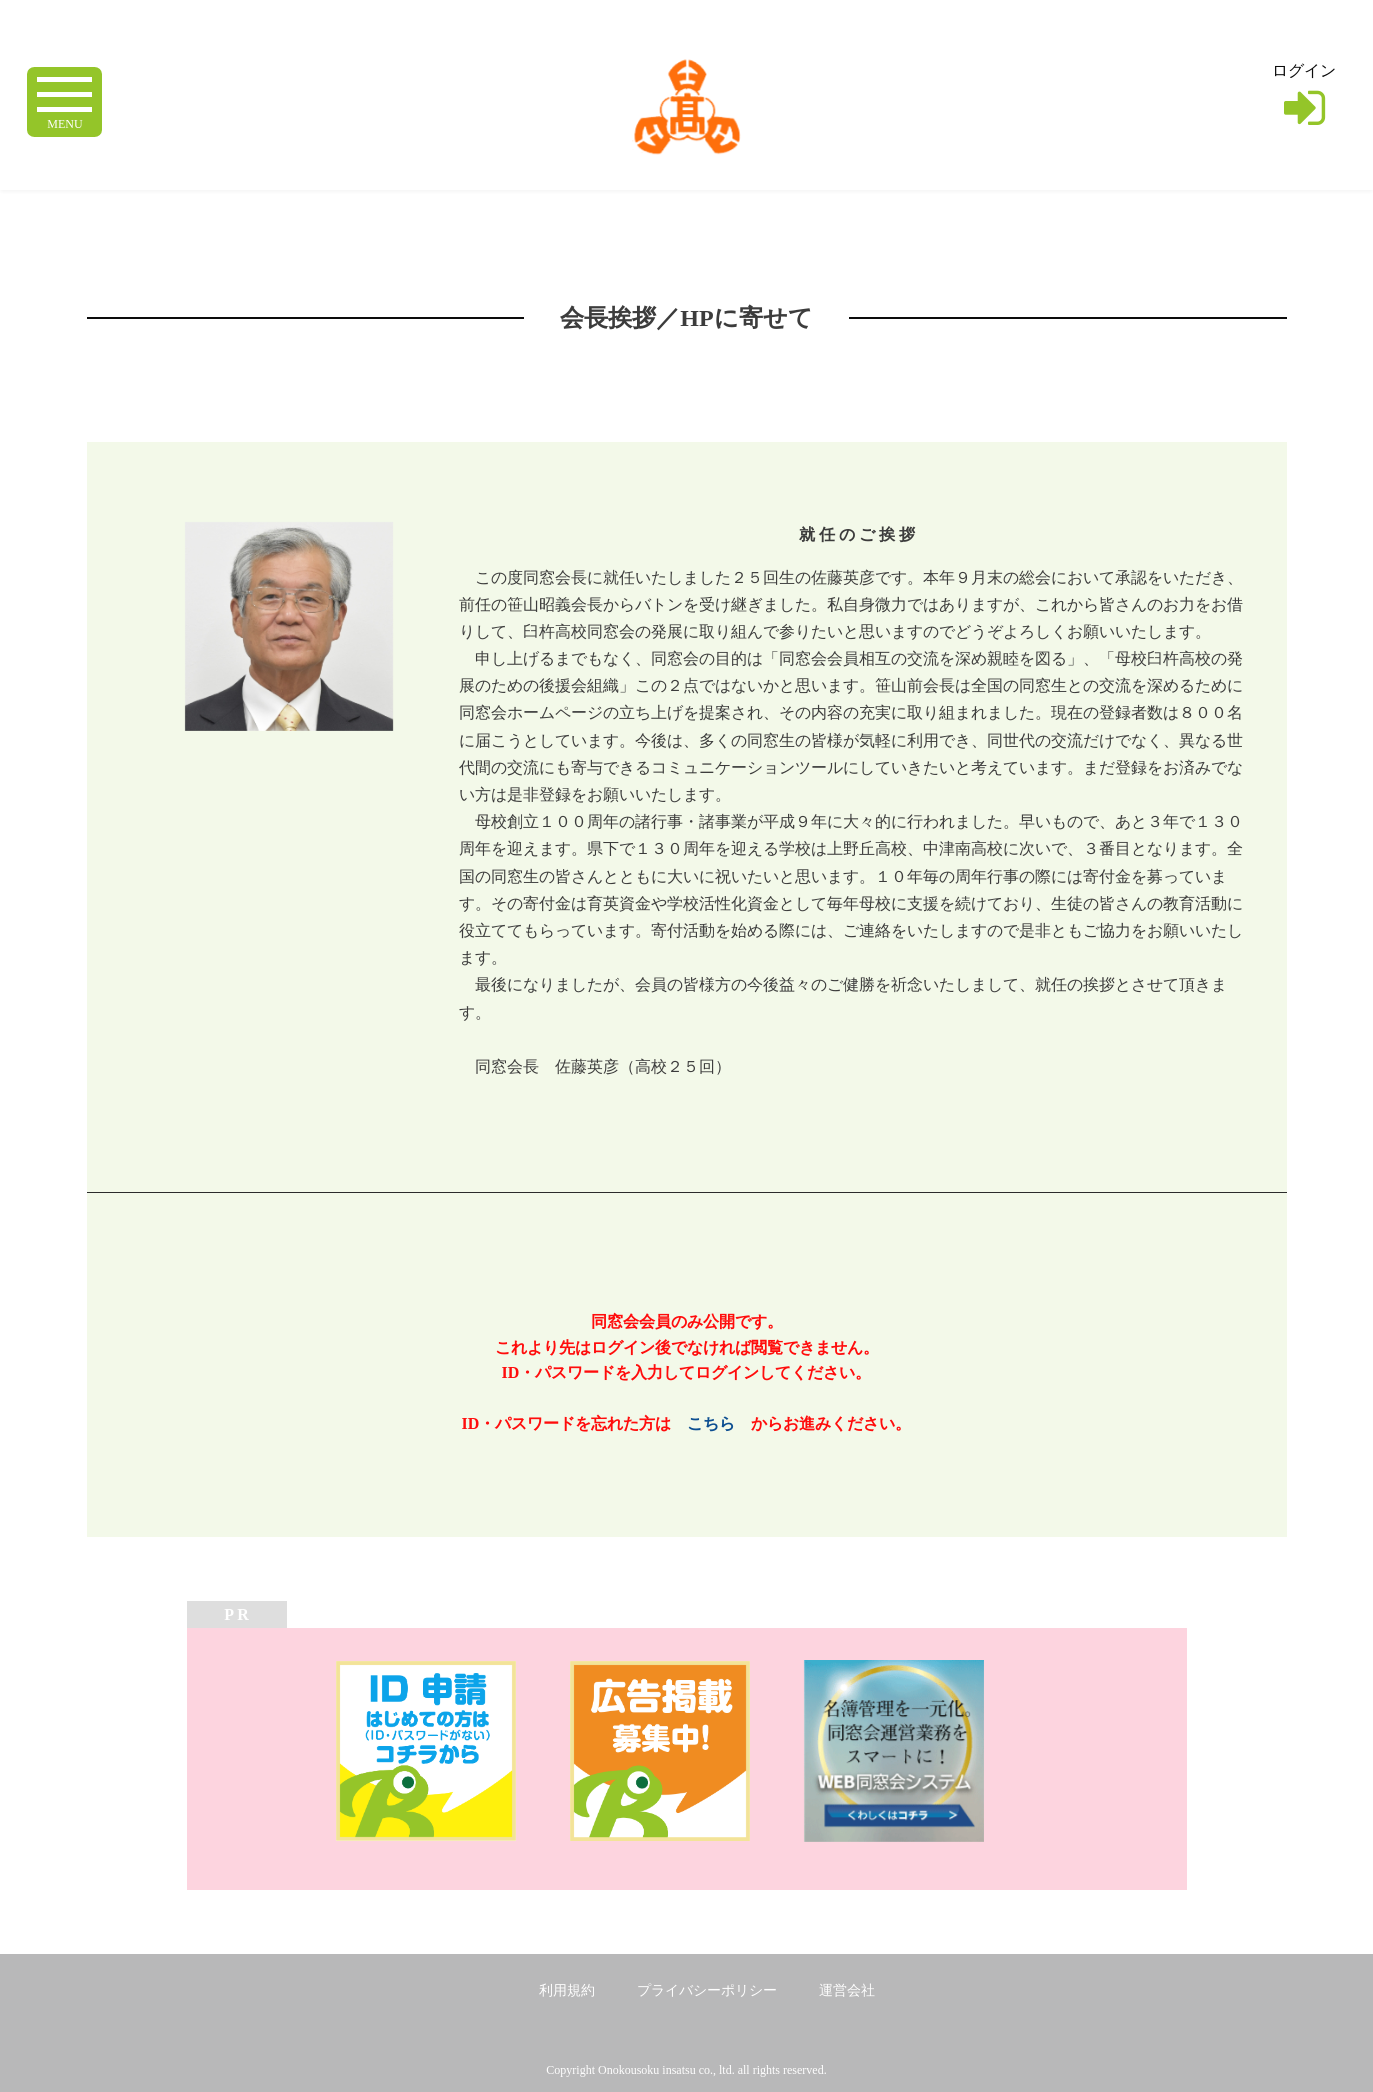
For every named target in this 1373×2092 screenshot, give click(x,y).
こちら (711, 1423)
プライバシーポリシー (707, 1990)
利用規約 (567, 1990)
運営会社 (847, 1990)
